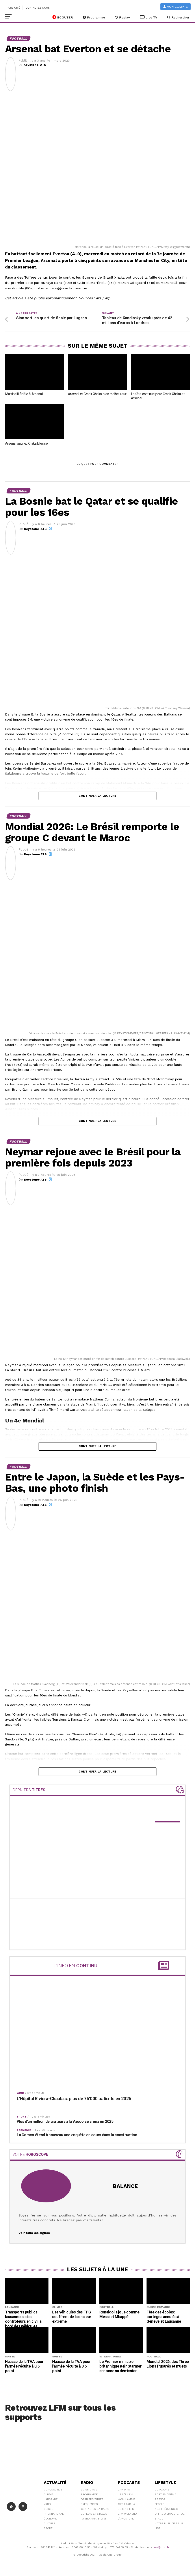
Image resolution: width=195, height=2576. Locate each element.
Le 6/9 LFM (125, 2496)
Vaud (47, 2506)
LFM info (124, 2491)
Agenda (160, 2501)
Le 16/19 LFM (126, 2510)
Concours (162, 2491)
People (159, 2506)
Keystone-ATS (35, 64)
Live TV (148, 17)
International (54, 2515)
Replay (122, 17)
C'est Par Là (126, 2506)
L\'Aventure (126, 2520)
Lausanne (51, 2501)
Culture (49, 2525)
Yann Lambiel (127, 2501)
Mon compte (175, 6)
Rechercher (178, 17)
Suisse (48, 2510)
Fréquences (89, 2506)
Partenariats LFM (93, 2520)
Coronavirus (53, 2491)
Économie (50, 2520)
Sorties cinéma (165, 2496)
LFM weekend (127, 2515)
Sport (48, 2530)
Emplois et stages (94, 2515)
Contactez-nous (38, 7)
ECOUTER (62, 17)
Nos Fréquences (166, 2510)
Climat (48, 2496)
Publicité (13, 7)
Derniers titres (92, 2501)
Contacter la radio (95, 2510)
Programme (94, 17)
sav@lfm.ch (161, 2548)
